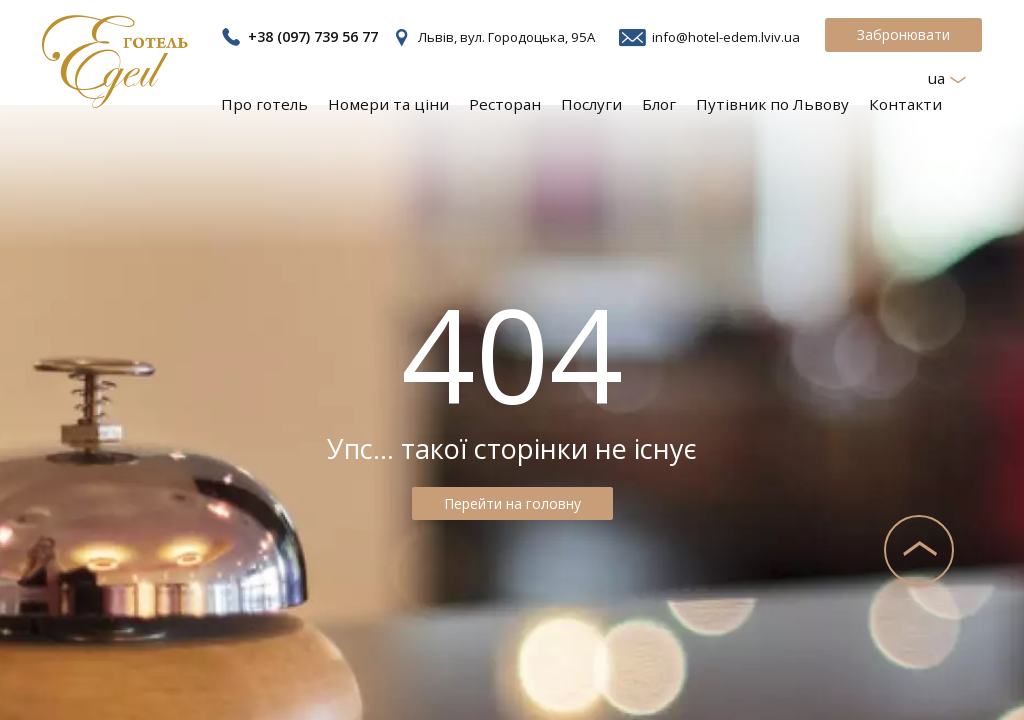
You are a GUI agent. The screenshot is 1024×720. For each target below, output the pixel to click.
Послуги (610, 103)
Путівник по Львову (784, 103)
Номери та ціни (415, 103)
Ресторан (526, 103)
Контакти (908, 103)
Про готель (297, 103)
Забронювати (903, 34)
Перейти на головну (512, 503)
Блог (676, 103)
